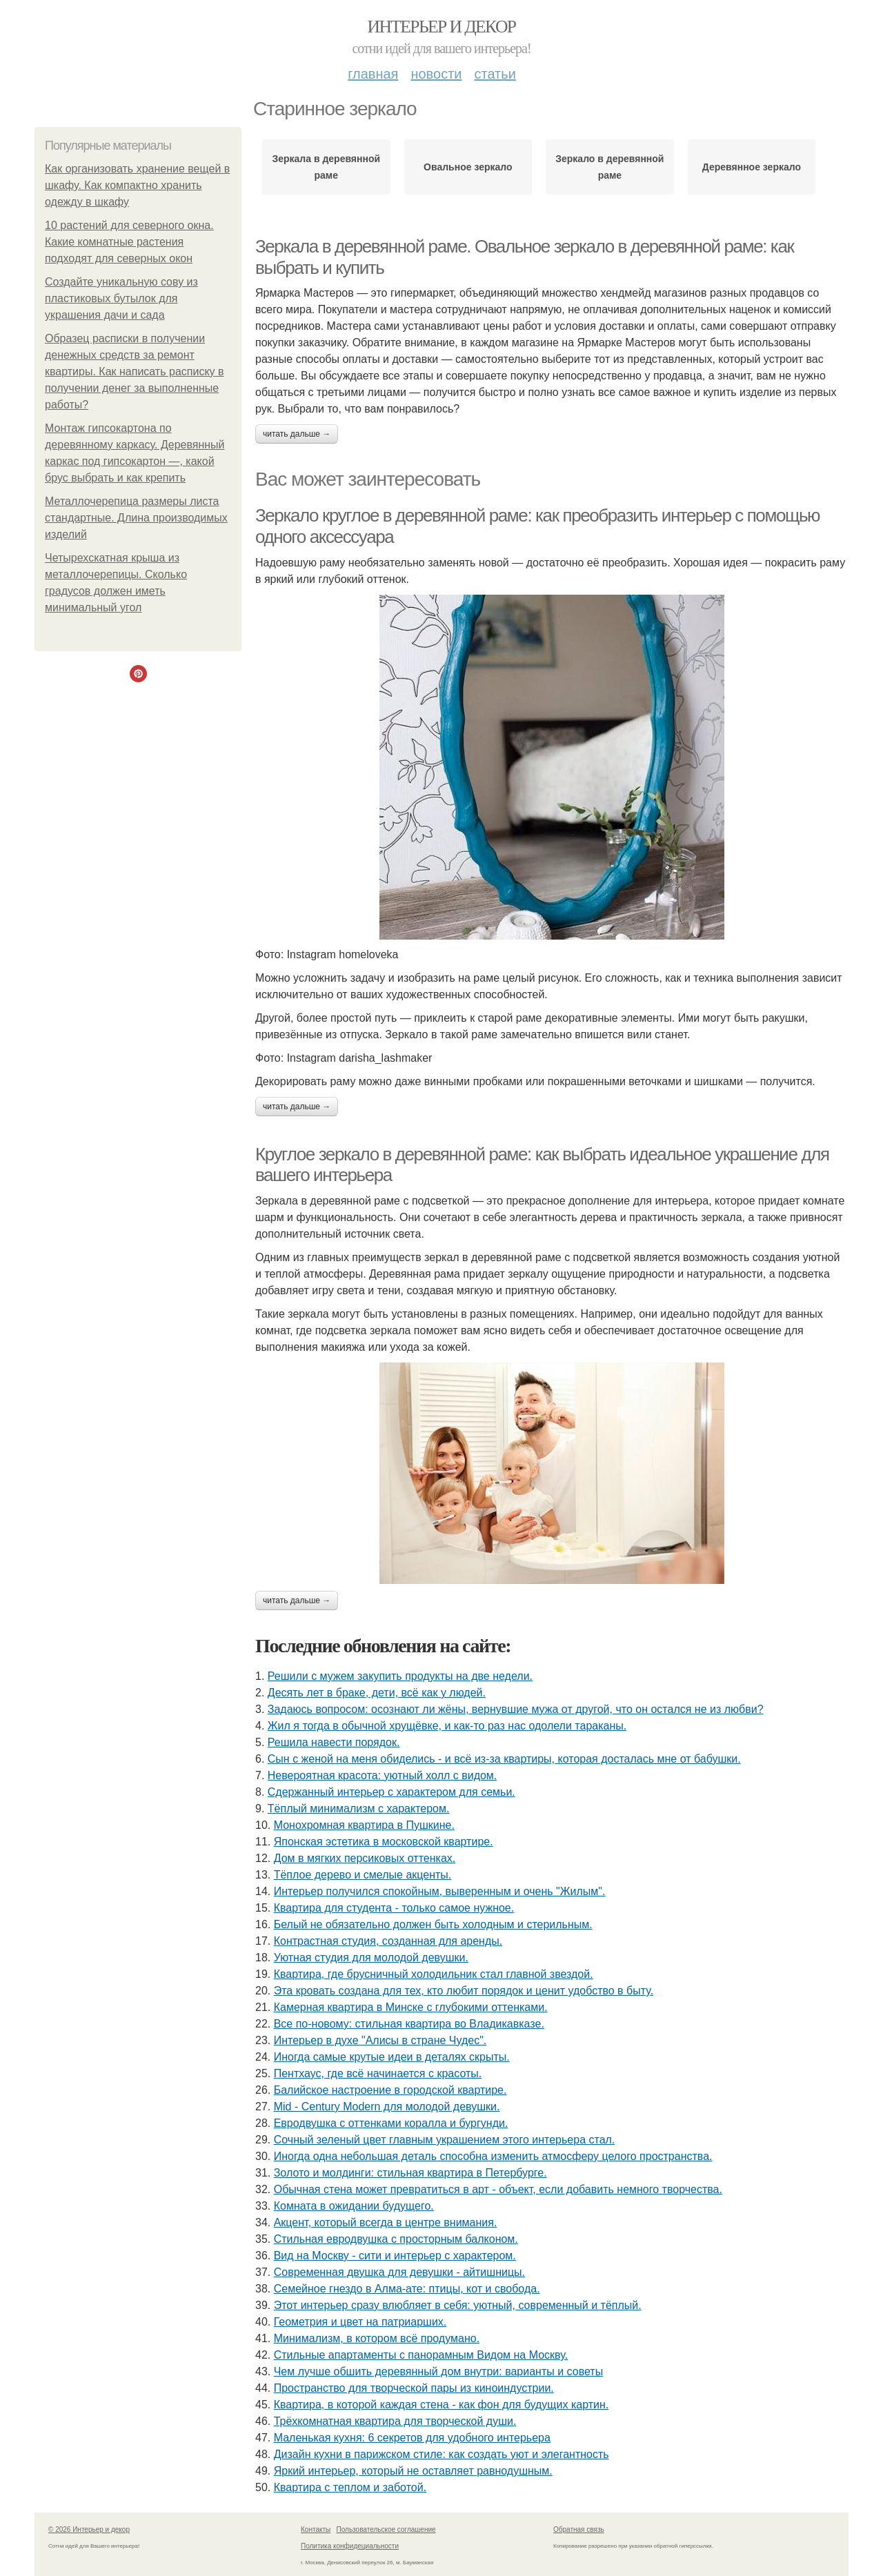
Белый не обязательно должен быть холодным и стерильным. (433, 1924)
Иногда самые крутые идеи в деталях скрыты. (392, 2057)
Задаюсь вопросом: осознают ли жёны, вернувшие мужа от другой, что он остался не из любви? (516, 1709)
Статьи (494, 73)
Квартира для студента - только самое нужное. (394, 1908)
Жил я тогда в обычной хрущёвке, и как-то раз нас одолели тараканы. (447, 1726)
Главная (373, 73)
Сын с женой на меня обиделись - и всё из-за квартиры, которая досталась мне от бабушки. (504, 1759)
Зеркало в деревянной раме (609, 167)
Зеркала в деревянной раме (326, 167)
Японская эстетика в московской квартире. (383, 1841)
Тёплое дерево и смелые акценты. (363, 1875)
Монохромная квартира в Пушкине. (364, 1825)
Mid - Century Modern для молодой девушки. (387, 2106)
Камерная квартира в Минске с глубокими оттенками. (411, 2007)
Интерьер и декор (442, 27)
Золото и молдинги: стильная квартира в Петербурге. (410, 2173)
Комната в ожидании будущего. (354, 2206)
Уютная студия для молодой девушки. (371, 1957)
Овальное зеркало (468, 166)
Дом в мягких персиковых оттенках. (365, 1858)
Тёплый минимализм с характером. (359, 1808)
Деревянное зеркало (751, 166)
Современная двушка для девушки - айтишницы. (399, 2272)
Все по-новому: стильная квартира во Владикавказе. (409, 2024)
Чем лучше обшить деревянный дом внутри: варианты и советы (438, 2371)
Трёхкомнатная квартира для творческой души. (395, 2421)
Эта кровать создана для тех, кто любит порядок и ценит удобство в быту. (463, 1991)
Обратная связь (578, 2529)
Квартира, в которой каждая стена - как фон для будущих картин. (441, 2404)
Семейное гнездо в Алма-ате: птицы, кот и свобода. (407, 2289)
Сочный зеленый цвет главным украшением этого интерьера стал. (444, 2140)
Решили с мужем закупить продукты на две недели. (400, 1676)
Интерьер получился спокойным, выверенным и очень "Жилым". (440, 1891)
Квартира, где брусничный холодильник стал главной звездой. (433, 1974)
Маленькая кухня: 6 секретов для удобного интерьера (412, 2438)
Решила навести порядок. (334, 1742)
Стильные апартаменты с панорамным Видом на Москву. (421, 2355)
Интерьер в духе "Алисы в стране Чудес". (380, 2040)
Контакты (315, 2529)
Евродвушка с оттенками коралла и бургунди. (391, 2123)
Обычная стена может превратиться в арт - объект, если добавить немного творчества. (498, 2189)
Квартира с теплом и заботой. (350, 2487)
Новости (436, 73)
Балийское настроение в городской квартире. (390, 2090)
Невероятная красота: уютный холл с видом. (382, 1775)
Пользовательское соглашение (386, 2529)
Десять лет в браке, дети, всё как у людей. (377, 1692)
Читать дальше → (296, 434)
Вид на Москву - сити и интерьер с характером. (395, 2255)
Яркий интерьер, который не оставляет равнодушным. (413, 2471)
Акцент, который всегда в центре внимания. (385, 2222)
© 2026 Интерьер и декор (89, 2529)
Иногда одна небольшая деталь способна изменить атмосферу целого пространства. (493, 2156)
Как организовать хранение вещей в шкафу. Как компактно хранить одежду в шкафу (137, 185)
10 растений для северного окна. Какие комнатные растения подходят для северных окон (129, 241)
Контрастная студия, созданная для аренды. (388, 1941)
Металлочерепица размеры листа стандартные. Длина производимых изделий (136, 517)
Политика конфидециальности (350, 2546)
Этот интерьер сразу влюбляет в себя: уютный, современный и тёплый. (458, 2305)
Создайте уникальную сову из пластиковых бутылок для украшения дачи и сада (121, 298)
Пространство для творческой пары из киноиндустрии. (414, 2388)
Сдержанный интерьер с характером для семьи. (391, 1792)
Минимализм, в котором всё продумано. (376, 2338)
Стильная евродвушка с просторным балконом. (396, 2239)
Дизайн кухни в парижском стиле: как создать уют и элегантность (441, 2454)
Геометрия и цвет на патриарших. (360, 2322)
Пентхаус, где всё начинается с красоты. (378, 2073)
